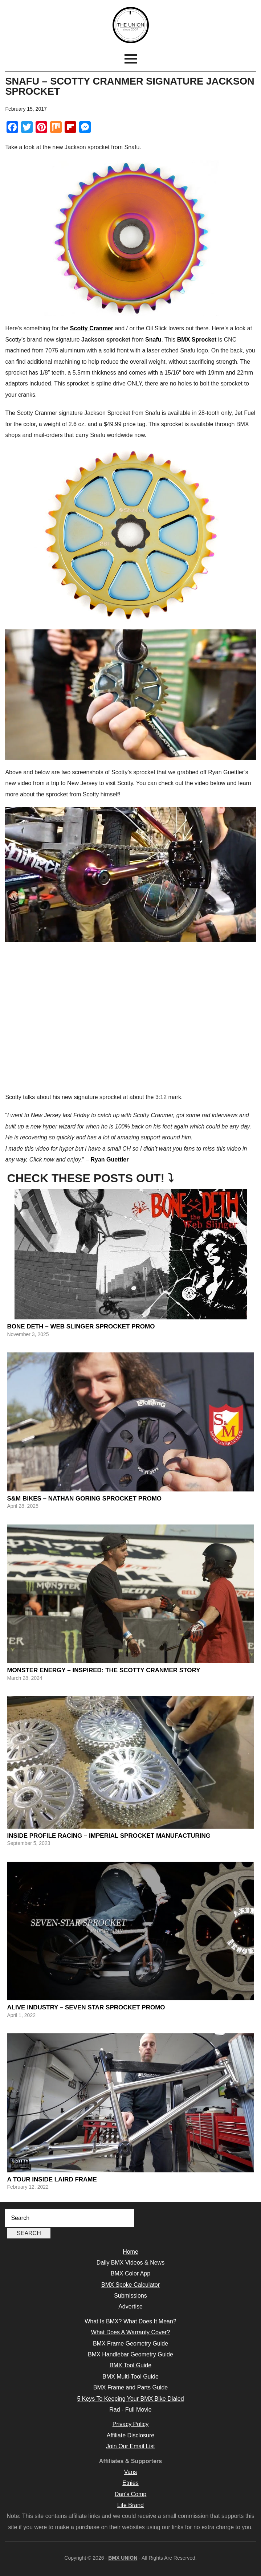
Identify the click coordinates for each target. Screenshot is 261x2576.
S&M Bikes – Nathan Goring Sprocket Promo (84, 1498)
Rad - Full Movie (130, 2409)
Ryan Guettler (109, 1159)
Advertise (130, 2306)
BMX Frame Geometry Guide (130, 2343)
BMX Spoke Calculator (130, 2285)
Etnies (130, 2483)
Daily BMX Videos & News (130, 2262)
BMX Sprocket (196, 339)
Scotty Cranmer (91, 328)
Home (130, 2252)
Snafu (153, 339)
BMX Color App (130, 2273)
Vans (130, 2472)
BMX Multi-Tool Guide (130, 2376)
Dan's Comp (131, 2494)
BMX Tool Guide (130, 2365)
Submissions (130, 2296)
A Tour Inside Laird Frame (52, 2179)
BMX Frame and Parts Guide (130, 2387)
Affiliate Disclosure (130, 2435)
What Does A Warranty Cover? (130, 2332)
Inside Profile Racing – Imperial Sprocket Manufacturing (109, 1835)
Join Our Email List (130, 2446)
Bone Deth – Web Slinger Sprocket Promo (81, 1326)
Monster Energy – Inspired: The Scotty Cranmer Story (103, 1670)
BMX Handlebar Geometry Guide (130, 2354)
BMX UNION (130, 25)
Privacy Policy (131, 2424)
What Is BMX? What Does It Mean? (130, 2321)
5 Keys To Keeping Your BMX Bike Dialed (130, 2399)
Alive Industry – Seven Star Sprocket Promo (86, 2007)
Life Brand (130, 2505)
